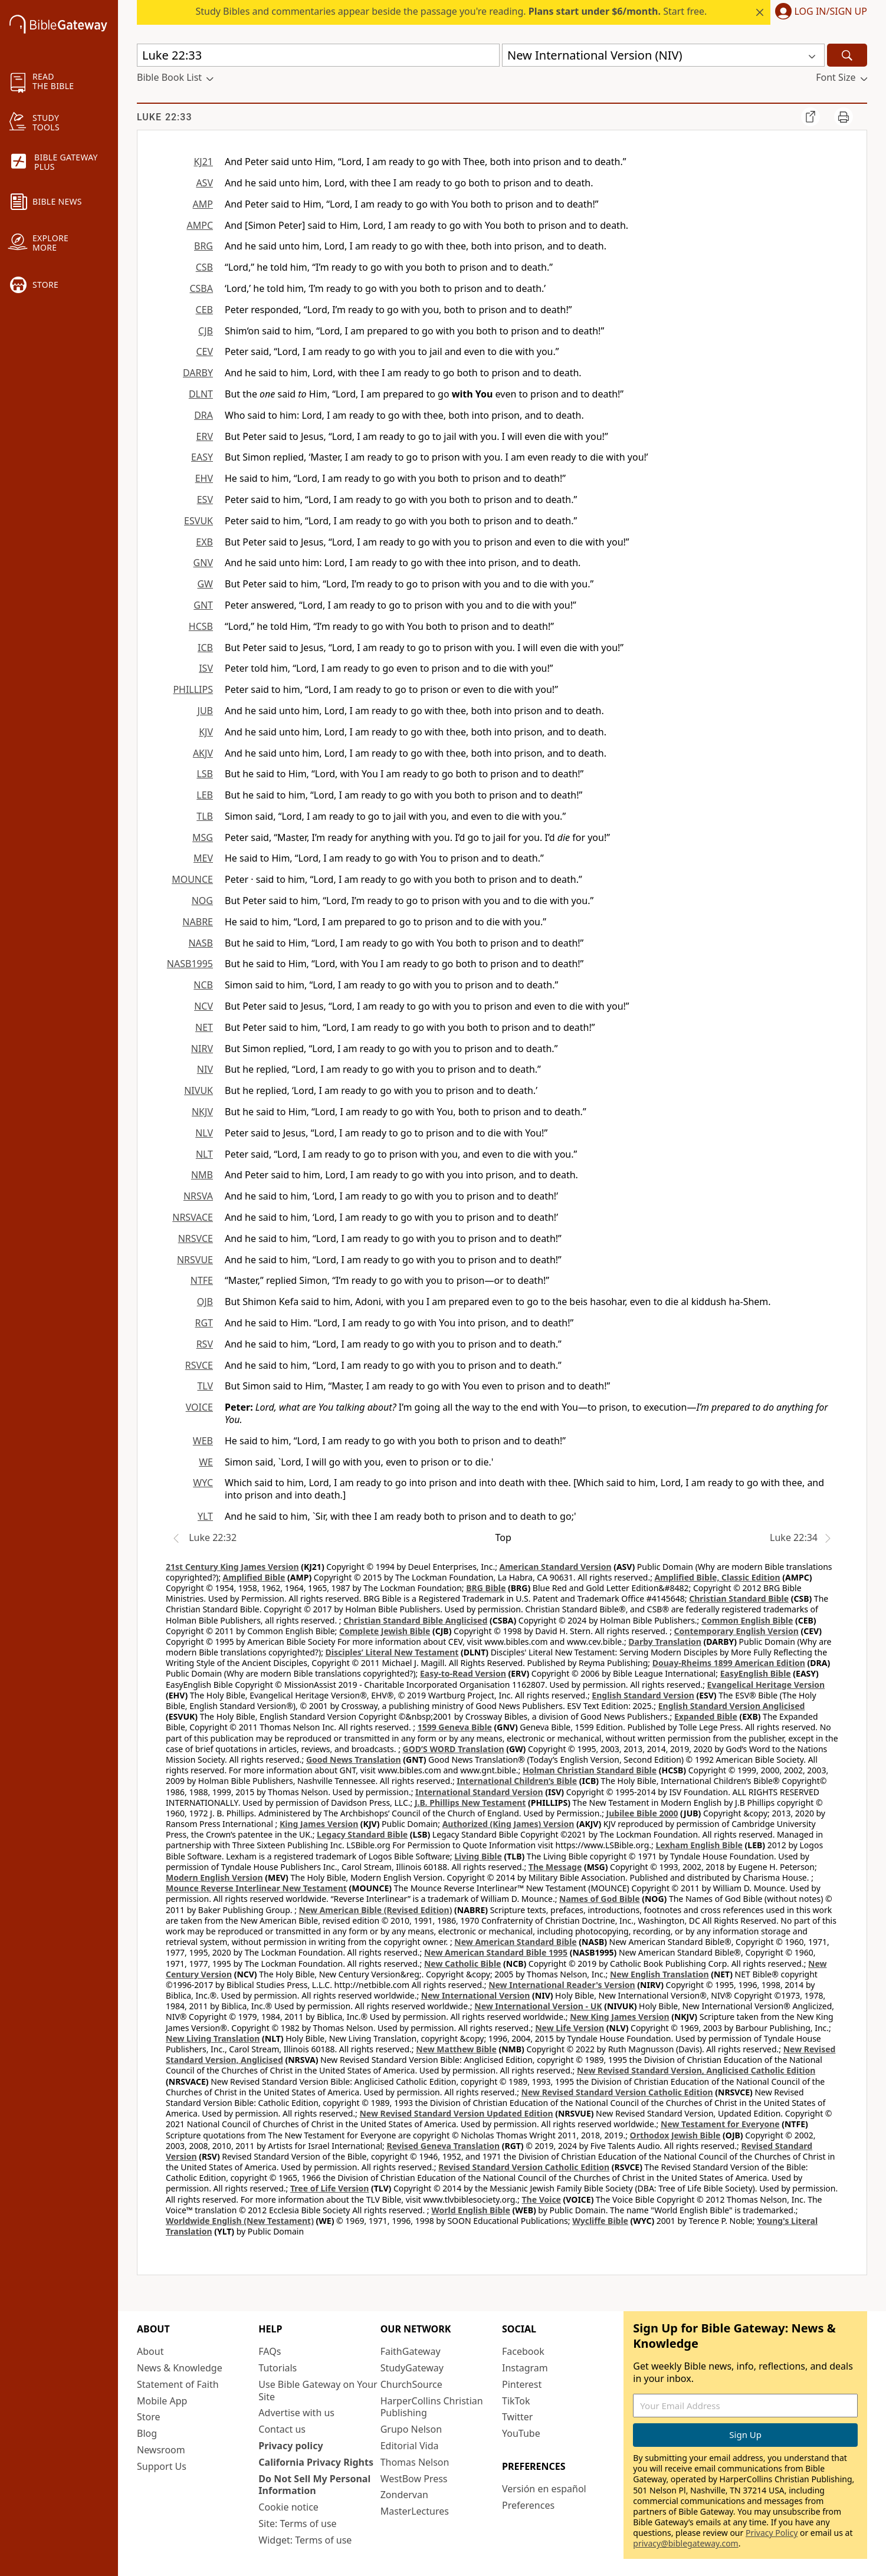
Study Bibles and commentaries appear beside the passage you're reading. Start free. (451, 11)
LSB (204, 773)
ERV (204, 436)
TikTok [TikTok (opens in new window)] (516, 2400)
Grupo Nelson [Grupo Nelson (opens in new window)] (411, 2429)
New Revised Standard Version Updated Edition (456, 2113)
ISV (206, 668)
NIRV (202, 1048)
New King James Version (619, 2016)
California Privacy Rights (315, 2462)
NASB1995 (190, 963)
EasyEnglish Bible (755, 1673)
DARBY (198, 372)
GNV (203, 562)
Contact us (282, 2429)
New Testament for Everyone (720, 2124)
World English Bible (470, 2210)
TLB (204, 816)
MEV (203, 858)
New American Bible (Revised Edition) (375, 1909)
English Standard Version (643, 1695)
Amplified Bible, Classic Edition (717, 1577)
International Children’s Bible (517, 1780)
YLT (205, 1516)
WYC (203, 1482)
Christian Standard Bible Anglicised (415, 1620)
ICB (205, 647)
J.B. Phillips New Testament (470, 1802)
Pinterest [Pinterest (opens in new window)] (522, 2384)
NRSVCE (195, 1238)
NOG (202, 900)
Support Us (161, 2466)
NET (204, 1027)
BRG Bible (486, 1587)
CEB (204, 309)
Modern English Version (214, 1877)
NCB (203, 984)
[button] (818, 12)
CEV (204, 351)
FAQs (269, 2351)
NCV (203, 1006)
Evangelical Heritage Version (766, 1684)
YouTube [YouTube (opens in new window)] (521, 2433)
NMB (202, 1174)
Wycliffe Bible (600, 2220)
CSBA (201, 288)
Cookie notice (288, 2507)
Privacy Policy (772, 2532)
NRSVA (198, 1196)
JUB (205, 710)
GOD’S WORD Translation (453, 1748)
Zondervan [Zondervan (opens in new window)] (404, 2494)
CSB (204, 267)
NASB (200, 943)
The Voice (541, 2199)
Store (148, 2416)
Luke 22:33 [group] (164, 117)
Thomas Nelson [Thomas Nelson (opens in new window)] (414, 2462)
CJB (205, 330)
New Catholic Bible (462, 1963)
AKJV (203, 753)
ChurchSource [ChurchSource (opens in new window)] (411, 2384)
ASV (204, 182)
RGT (204, 1322)
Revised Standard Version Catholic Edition (523, 2167)
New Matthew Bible (456, 2049)
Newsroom (161, 2449)
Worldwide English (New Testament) (240, 2220)
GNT (203, 605)
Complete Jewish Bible (384, 1631)
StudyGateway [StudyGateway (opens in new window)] (412, 2367)
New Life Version (569, 2027)
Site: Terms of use (297, 2523)
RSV (204, 1344)
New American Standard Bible (515, 1941)
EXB (204, 541)
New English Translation (659, 1974)
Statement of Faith (178, 2384)
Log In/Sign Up (831, 12)
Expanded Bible (705, 1716)
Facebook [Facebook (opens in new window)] (523, 2351)
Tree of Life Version (329, 2188)
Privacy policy (290, 2445)
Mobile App (162, 2400)
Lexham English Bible (699, 1845)
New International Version (475, 1995)
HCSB (201, 626)
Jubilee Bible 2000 (642, 1813)
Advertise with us (296, 2412)
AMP (203, 204)
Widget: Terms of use (305, 2540)
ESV (205, 499)
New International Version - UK (538, 2006)
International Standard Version (479, 1792)
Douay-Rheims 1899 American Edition (728, 1662)
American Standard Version (556, 1566)
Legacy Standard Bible (362, 1834)
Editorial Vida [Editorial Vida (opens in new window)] (409, 2445)
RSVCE (199, 1365)
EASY (202, 457)
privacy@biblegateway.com (685, 2543)
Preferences (528, 2505)
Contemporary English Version (736, 1631)
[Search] (847, 55)
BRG (203, 245)
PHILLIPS (193, 689)
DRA (203, 415)
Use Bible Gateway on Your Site (317, 2390)
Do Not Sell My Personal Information (314, 2485)
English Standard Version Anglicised (731, 1705)
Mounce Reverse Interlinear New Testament (256, 1888)
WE (206, 1461)
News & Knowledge (179, 2367)
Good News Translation (353, 1759)
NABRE (197, 921)
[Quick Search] (318, 55)
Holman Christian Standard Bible (590, 1770)
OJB (205, 1301)
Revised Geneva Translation (443, 2145)
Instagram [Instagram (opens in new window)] (525, 2367)
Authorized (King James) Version (508, 1823)
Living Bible (478, 1856)
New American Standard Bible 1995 (495, 1952)
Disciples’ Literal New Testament (392, 1652)
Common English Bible (747, 1620)
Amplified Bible (254, 1577)
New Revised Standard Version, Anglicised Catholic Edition (696, 2070)
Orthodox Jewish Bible (675, 2135)
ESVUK (198, 520)
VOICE (199, 1407)
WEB (203, 1440)
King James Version (319, 1823)
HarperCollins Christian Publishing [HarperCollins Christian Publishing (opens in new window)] (431, 2407)
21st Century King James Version (232, 1566)
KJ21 (203, 161)
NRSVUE (195, 1259)
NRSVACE (192, 1217)
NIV (205, 1069)
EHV (204, 478)
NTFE (202, 1280)
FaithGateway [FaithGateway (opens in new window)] (410, 2351)
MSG (202, 837)
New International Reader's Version (561, 1984)
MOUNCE (192, 879)
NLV (204, 1132)
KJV (206, 731)
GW (205, 583)
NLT (204, 1154)
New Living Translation (213, 2038)
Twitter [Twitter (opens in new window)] (517, 2416)
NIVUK (198, 1090)
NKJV (202, 1111)
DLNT (201, 393)
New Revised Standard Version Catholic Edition (617, 2092)
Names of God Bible (599, 1898)
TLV (205, 1385)
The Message (555, 1866)
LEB (204, 794)
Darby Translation (664, 1641)
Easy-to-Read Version (463, 1673)
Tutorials (277, 2367)
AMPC (199, 225)
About (150, 2351)
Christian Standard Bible (739, 1598)
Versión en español (544, 2488)
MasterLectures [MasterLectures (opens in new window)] (414, 2511)
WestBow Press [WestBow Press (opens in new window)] (414, 2478)
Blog (147, 2433)
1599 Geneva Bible (455, 1727)
